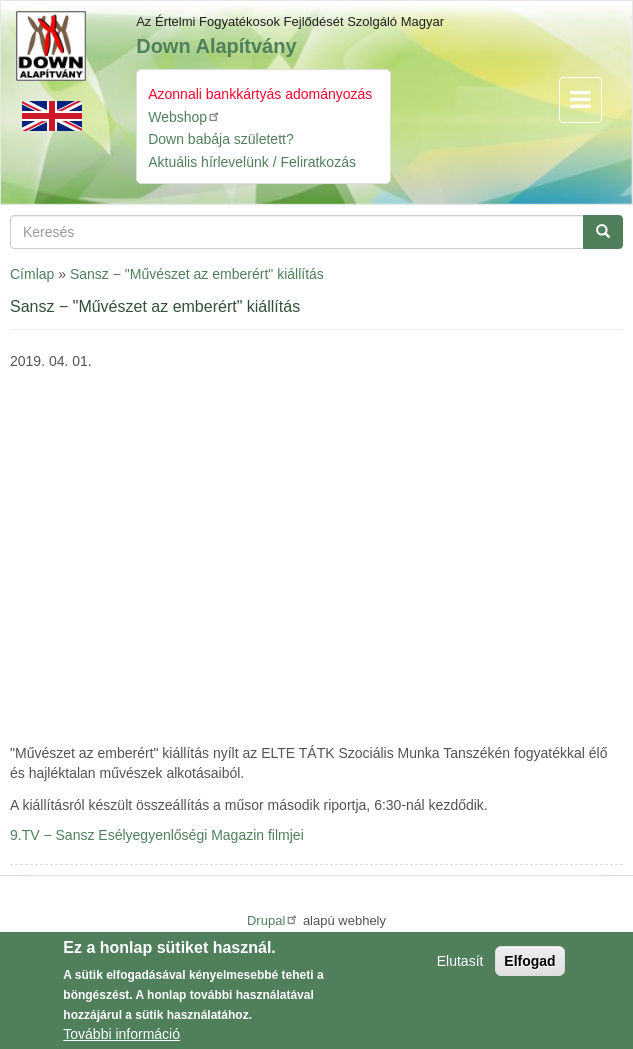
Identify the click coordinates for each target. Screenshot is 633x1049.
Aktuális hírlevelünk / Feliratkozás (252, 162)
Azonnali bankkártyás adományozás (260, 94)
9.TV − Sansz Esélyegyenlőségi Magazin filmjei (157, 835)
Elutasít (460, 961)
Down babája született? (221, 139)
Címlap (32, 274)
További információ (121, 1034)
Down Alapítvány (216, 46)
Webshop (184, 116)
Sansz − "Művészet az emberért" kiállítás (197, 274)
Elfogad (529, 961)
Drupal (273, 920)
